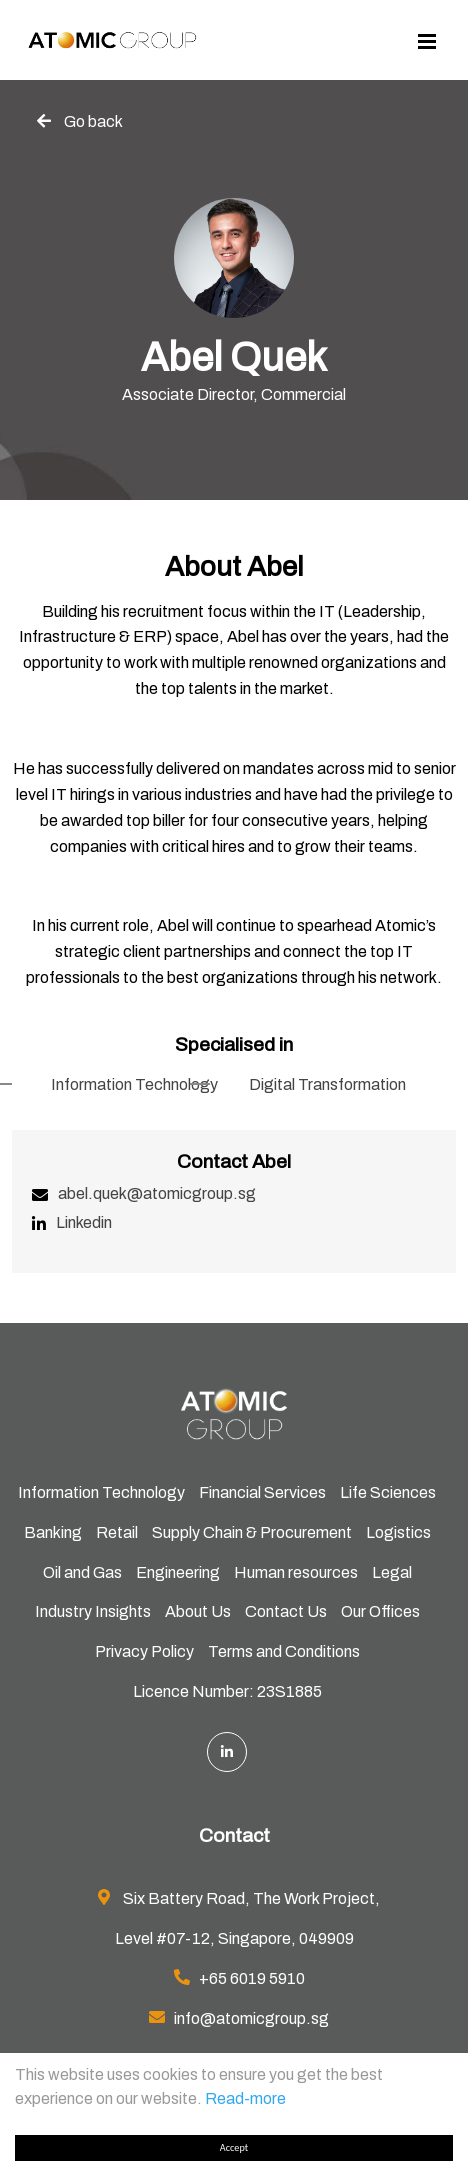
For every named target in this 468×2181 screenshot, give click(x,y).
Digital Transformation (327, 1084)
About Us (198, 1611)
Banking (53, 1532)
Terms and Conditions (284, 1651)
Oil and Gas (82, 1572)
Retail (117, 1532)
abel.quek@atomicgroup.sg (157, 1193)
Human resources (296, 1572)
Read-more (245, 2098)
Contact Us (286, 1611)
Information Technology (134, 1084)
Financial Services (262, 1492)
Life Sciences (388, 1492)
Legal (392, 1572)
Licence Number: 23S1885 (227, 1691)
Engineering (178, 1572)
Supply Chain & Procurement (252, 1532)
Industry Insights (93, 1611)
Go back (93, 121)
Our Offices (380, 1611)
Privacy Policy (144, 1651)
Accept (234, 2147)
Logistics (398, 1532)
